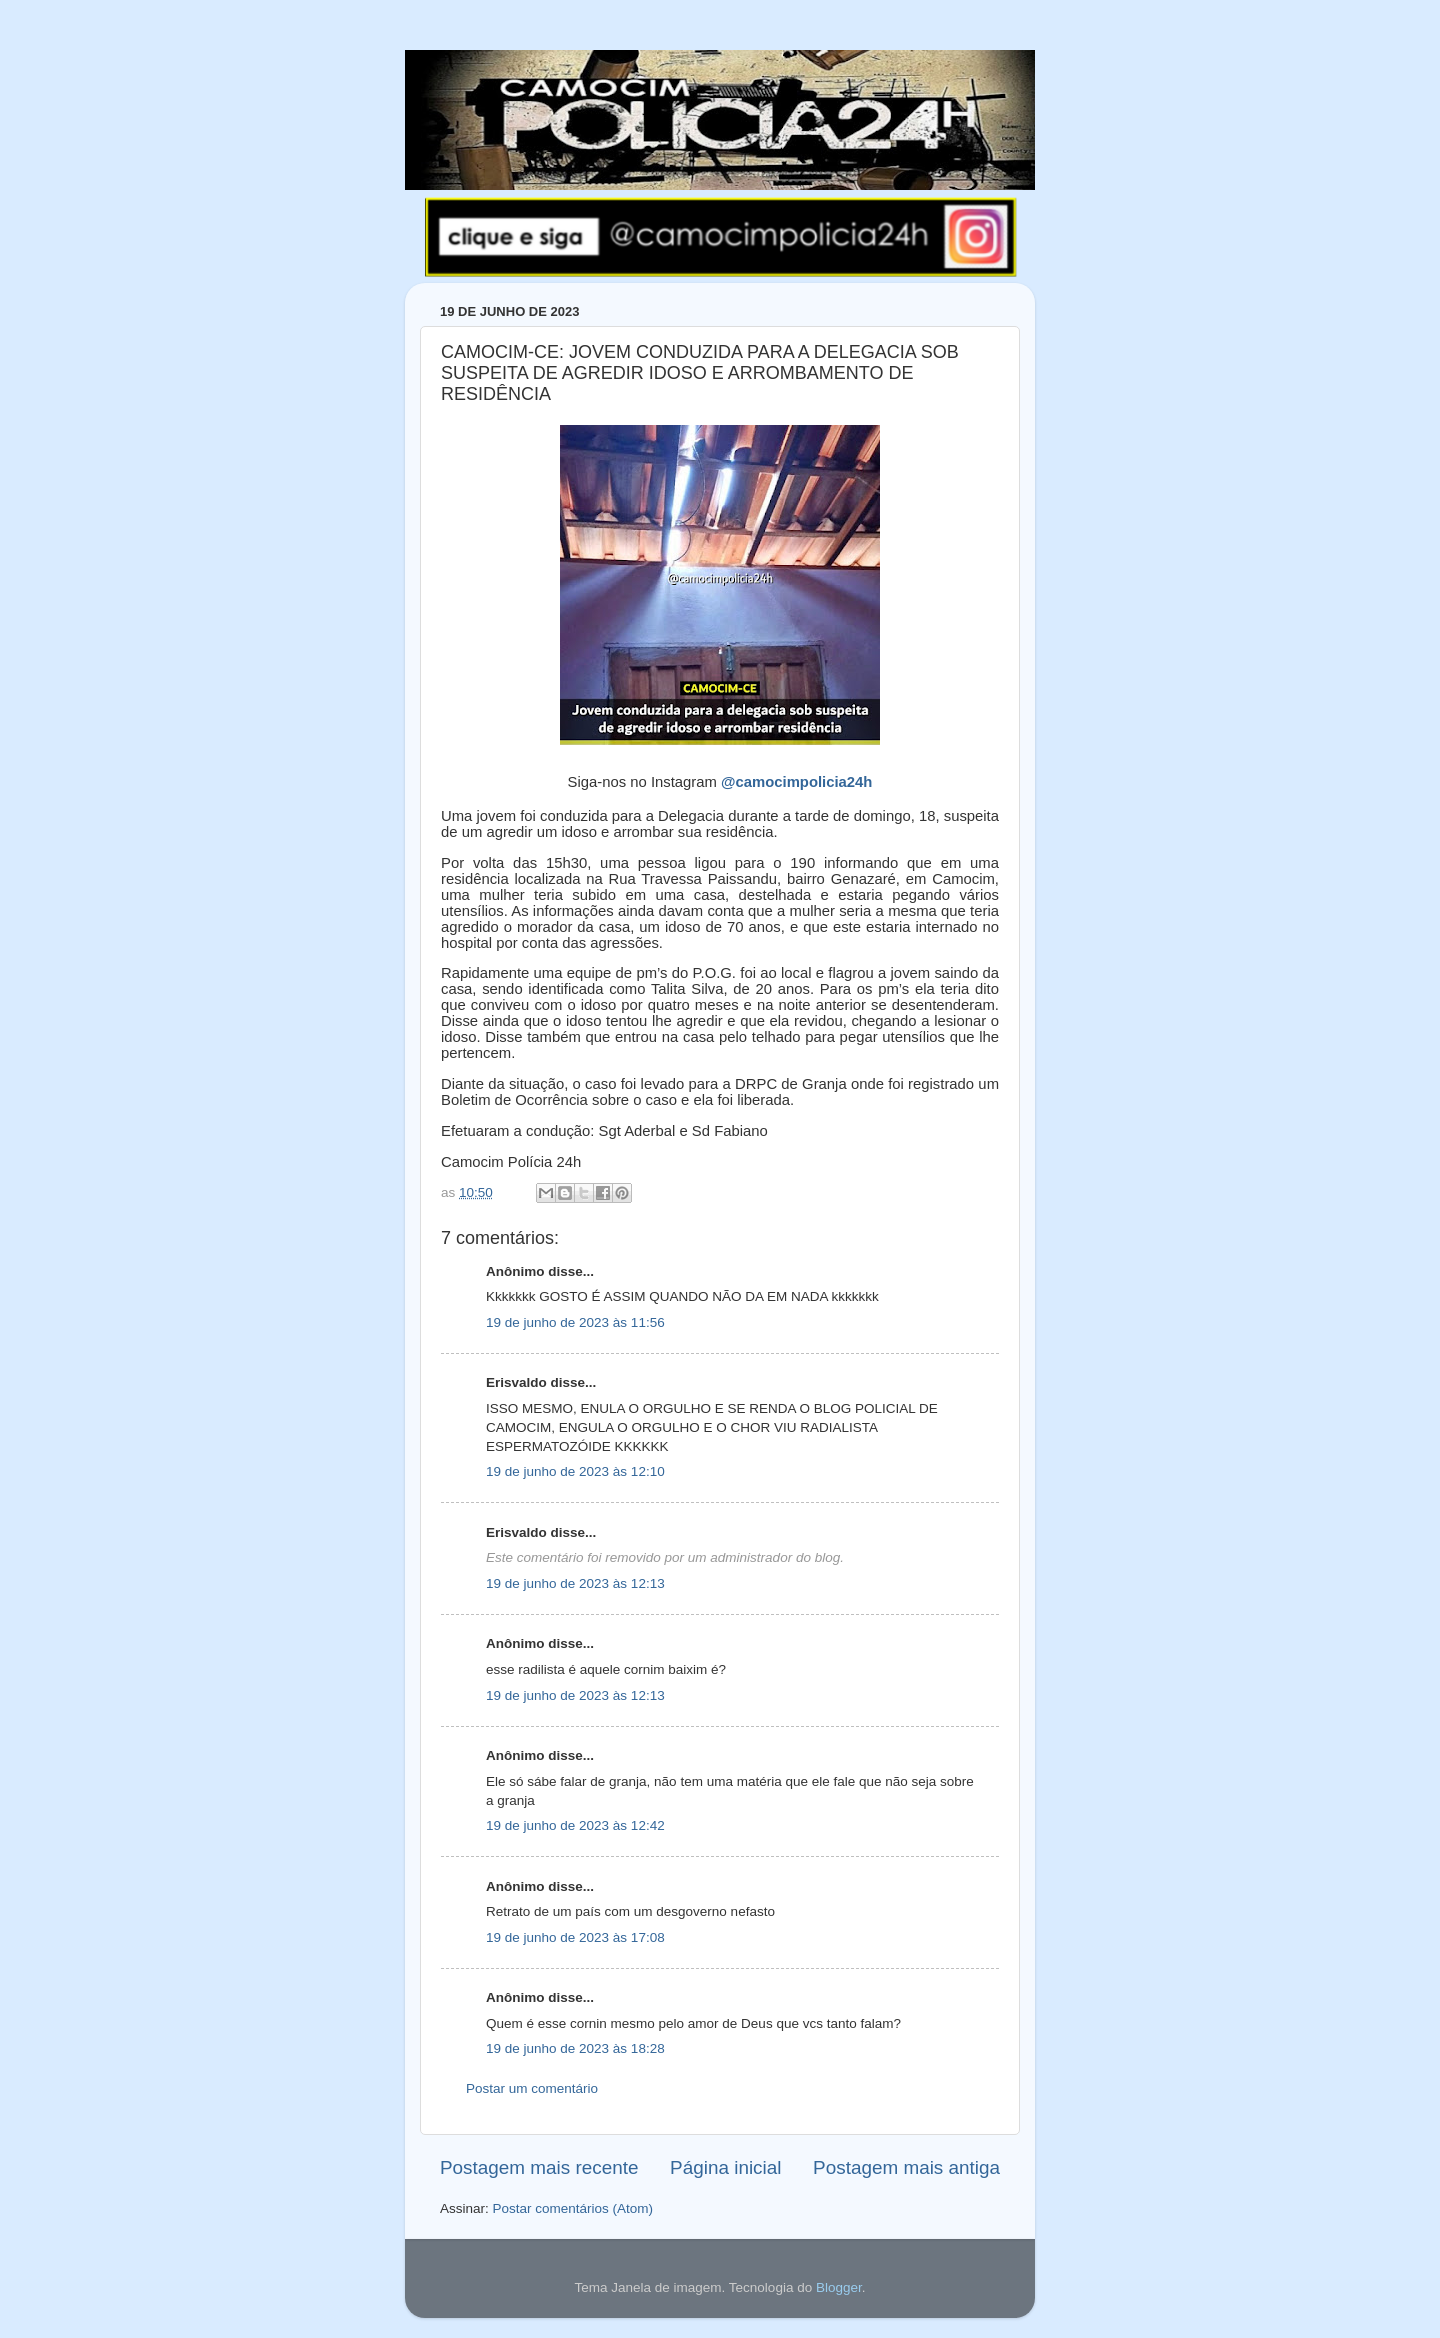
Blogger (839, 2287)
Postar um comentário (532, 2088)
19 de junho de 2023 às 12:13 (575, 1583)
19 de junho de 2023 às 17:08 (575, 1937)
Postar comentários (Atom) (573, 2208)
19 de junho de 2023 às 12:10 (575, 1471)
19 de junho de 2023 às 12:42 (575, 1825)
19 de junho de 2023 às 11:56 (575, 1322)
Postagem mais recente (539, 2167)
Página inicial (725, 2167)
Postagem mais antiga (906, 2167)
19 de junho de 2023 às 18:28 (575, 2048)
